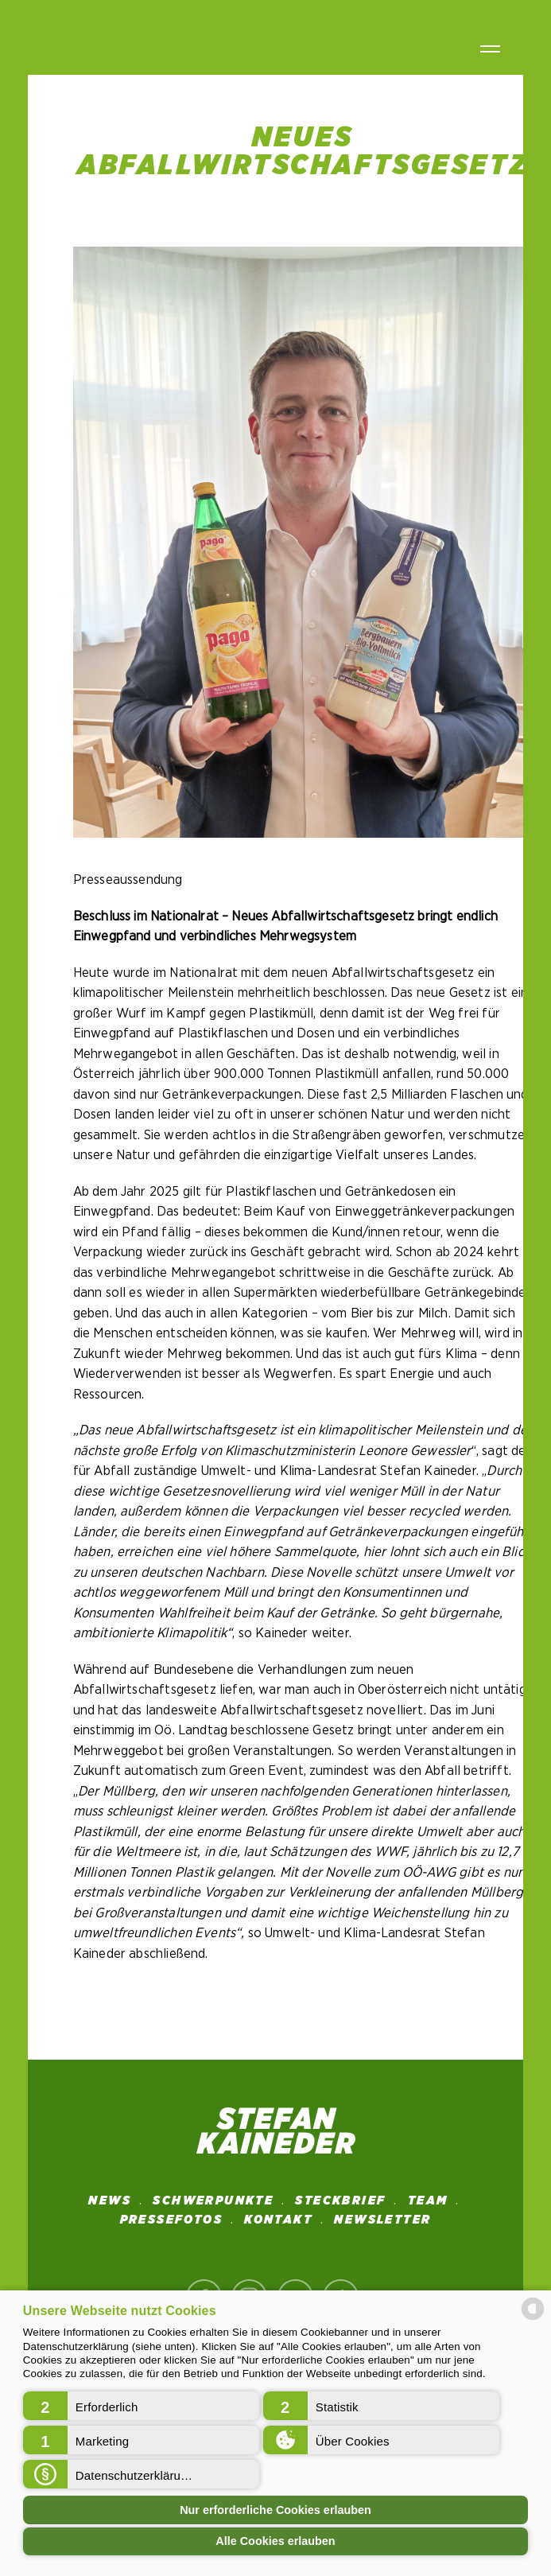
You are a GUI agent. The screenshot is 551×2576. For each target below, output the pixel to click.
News (109, 2200)
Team (428, 2200)
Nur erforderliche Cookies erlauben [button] (275, 2510)
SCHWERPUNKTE (213, 2200)
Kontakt (278, 2219)
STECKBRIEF (340, 2200)
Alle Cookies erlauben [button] (275, 2541)
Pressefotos (171, 2219)
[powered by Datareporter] (532, 2318)
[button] (141, 2405)
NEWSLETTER (382, 2219)
